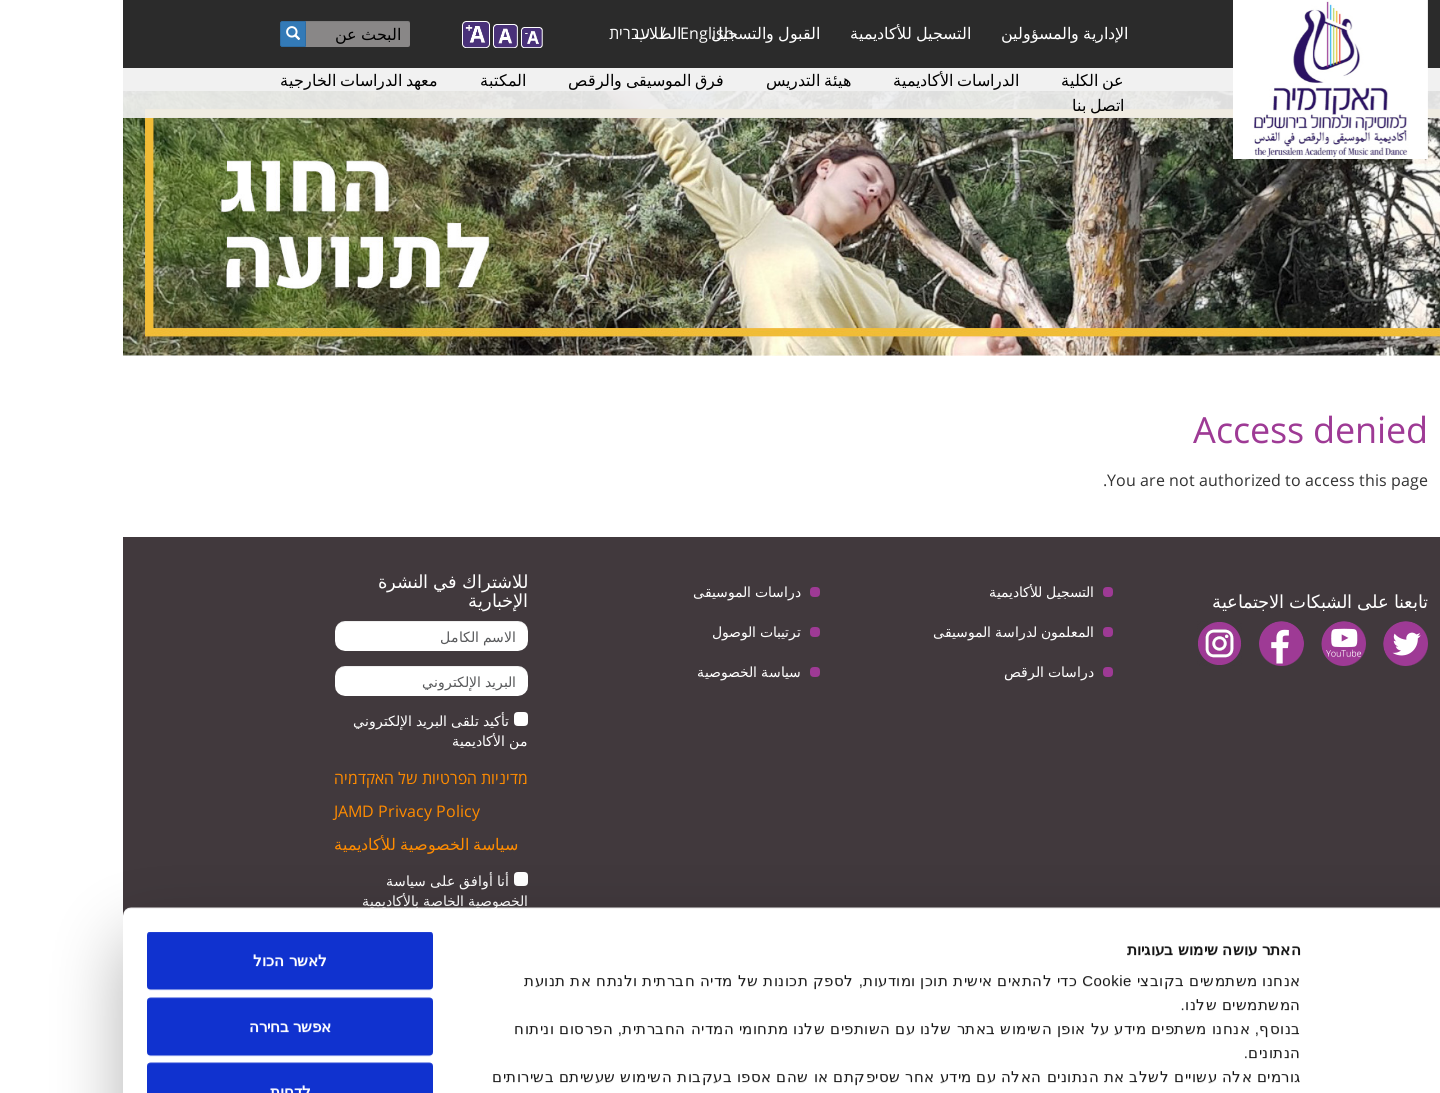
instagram (1096, 643)
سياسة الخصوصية (626, 671)
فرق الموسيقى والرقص (523, 80)
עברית (506, 33)
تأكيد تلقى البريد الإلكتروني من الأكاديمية (317, 730)
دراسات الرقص (926, 671)
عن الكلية (969, 80)
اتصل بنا (975, 105)
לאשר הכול (166, 830)
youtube (1220, 643)
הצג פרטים (498, 1053)
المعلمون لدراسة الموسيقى (890, 631)
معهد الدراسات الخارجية (236, 80)
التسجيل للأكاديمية (787, 33)
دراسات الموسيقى (624, 591)
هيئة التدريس (685, 80)
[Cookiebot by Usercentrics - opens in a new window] (1311, 1054)
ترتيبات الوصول (633, 631)
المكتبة (380, 80)
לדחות (167, 961)
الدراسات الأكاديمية (833, 80)
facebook (1158, 643)
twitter (1282, 643)
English (584, 33)
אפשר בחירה (167, 896)
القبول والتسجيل (642, 33)
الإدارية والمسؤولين (941, 33)
